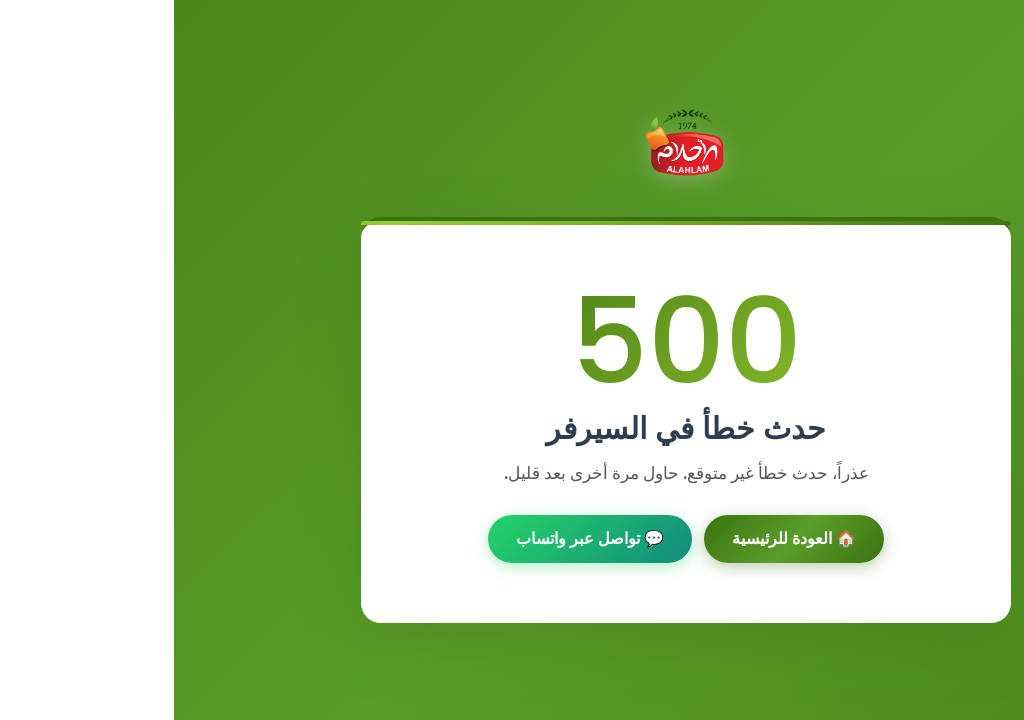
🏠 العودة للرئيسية (620, 538)
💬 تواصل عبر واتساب (416, 538)
